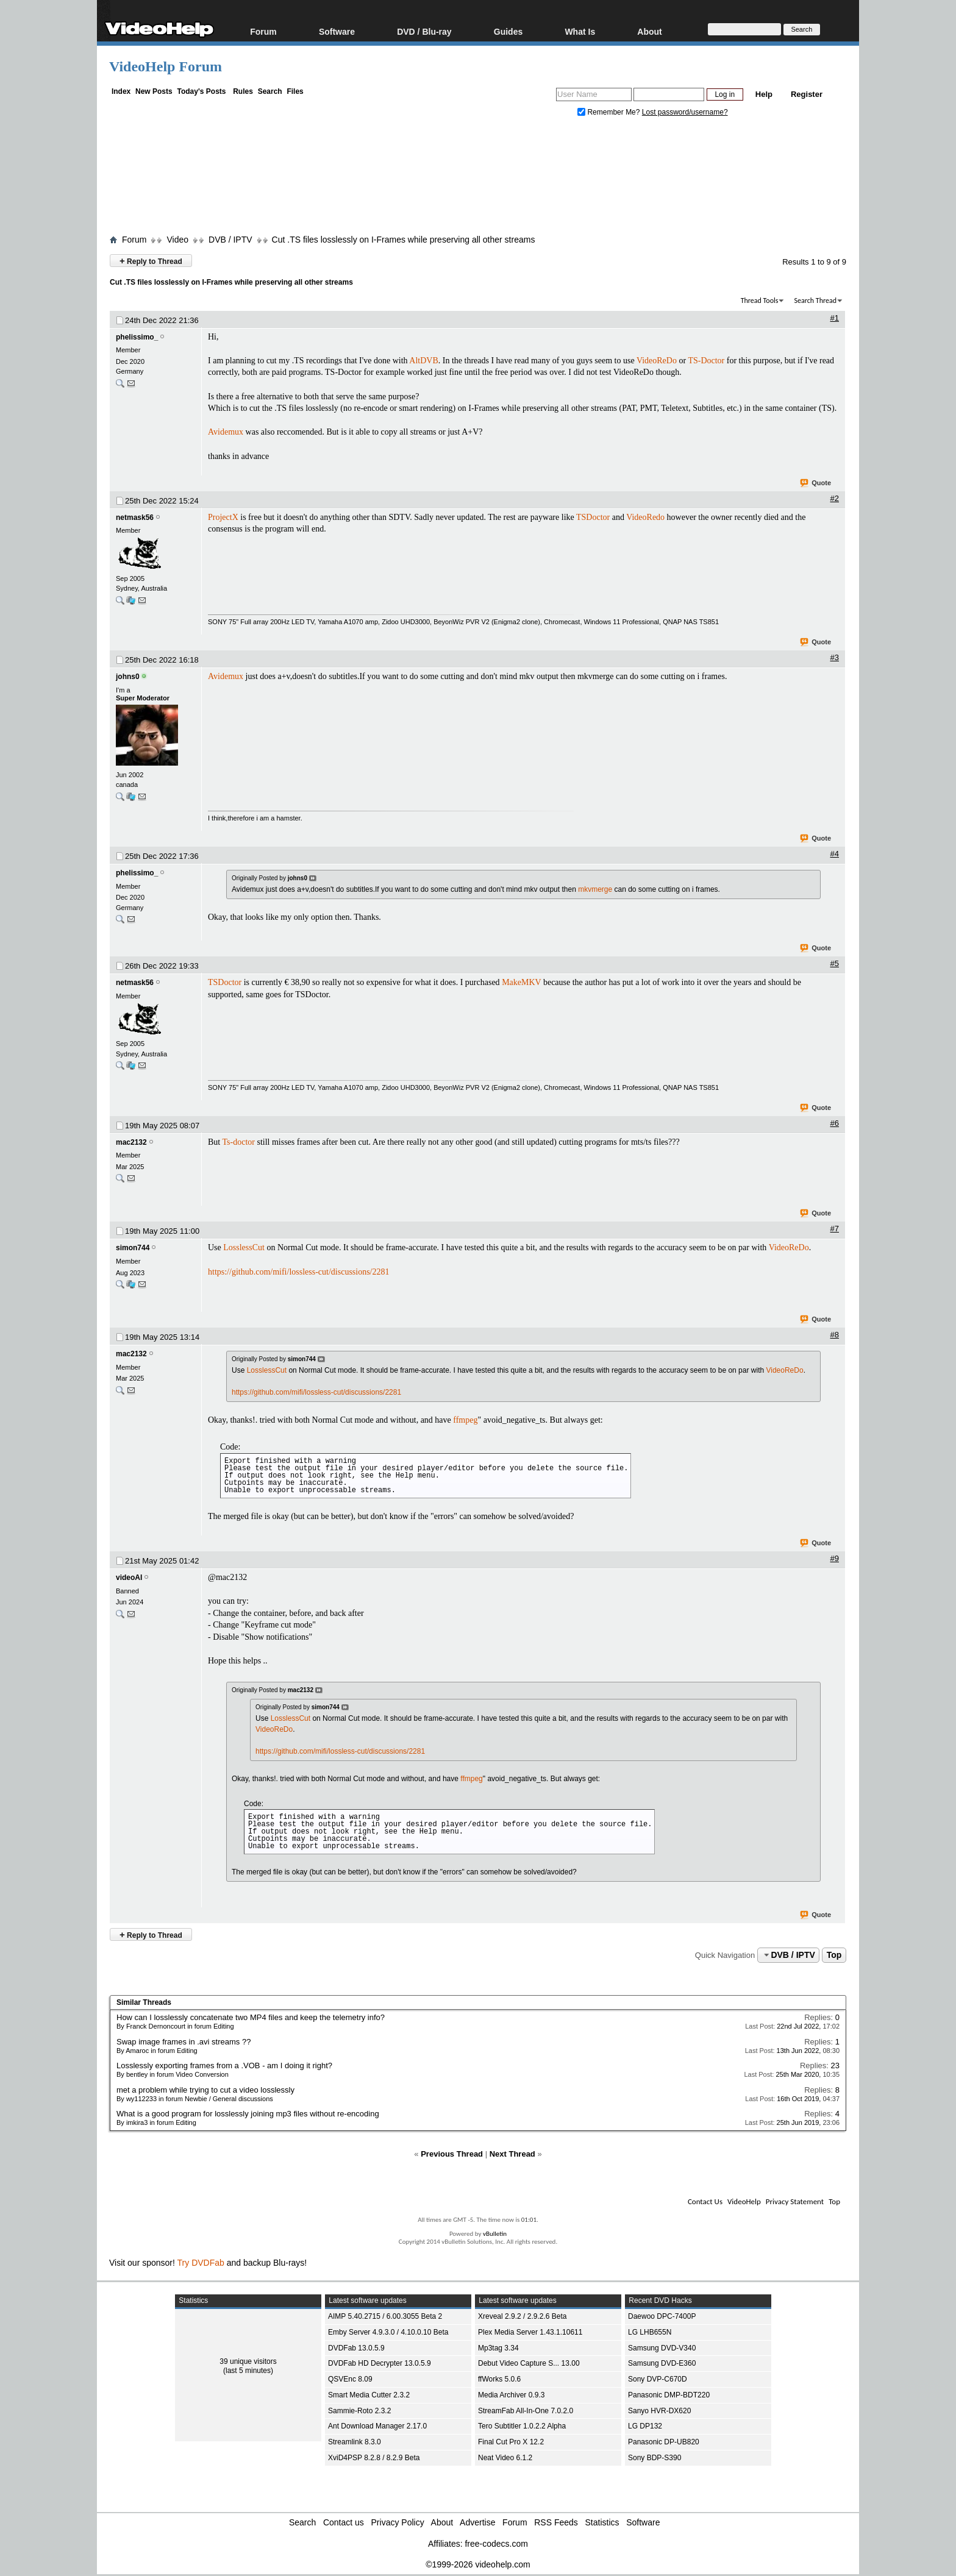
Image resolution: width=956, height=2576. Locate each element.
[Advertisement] (478, 178)
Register (806, 94)
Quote (816, 483)
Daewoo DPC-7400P (662, 2316)
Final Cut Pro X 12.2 (511, 2442)
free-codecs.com (496, 2544)
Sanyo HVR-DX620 (659, 2411)
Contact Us (705, 2201)
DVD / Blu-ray (424, 31)
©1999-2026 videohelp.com (478, 2564)
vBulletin (495, 2234)
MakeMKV (521, 982)
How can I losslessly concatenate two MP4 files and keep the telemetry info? (250, 2017)
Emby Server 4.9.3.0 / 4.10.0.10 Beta (388, 2332)
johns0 (128, 676)
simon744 (132, 1248)
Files (295, 91)
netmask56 (135, 517)
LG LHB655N (649, 2332)
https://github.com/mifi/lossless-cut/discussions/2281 (299, 1271)
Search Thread (815, 300)
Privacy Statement (795, 2201)
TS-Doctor (706, 360)
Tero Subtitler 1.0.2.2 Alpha (522, 2426)
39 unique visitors (247, 2361)
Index (121, 91)
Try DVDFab (200, 2263)
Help (763, 94)
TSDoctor (593, 517)
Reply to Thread (151, 260)
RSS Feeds (556, 2522)
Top (834, 1955)
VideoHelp (744, 2201)
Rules (243, 91)
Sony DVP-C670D (657, 2379)
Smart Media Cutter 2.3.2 (369, 2395)
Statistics (602, 2522)
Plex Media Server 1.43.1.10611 (530, 2332)
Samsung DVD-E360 (662, 2363)
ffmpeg (465, 1420)
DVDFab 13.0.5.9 (356, 2348)
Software (337, 31)
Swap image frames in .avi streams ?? (183, 2041)
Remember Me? (609, 112)
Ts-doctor (238, 1142)
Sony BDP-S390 (654, 2457)
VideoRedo (645, 517)
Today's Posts (201, 91)
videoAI (129, 1577)
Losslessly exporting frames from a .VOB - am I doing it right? (224, 2065)
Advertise (477, 2522)
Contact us (343, 2522)
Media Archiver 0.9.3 (511, 2395)
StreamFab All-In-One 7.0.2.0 (525, 2411)
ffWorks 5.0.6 (499, 2379)
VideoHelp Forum (165, 66)
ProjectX (223, 517)
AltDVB (423, 360)
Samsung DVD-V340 (662, 2348)
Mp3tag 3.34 (498, 2348)
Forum (263, 31)
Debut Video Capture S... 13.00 (529, 2363)
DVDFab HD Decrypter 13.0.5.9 (379, 2363)
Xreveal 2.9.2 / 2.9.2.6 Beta (522, 2316)
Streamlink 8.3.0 (354, 2442)
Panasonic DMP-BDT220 (669, 2395)
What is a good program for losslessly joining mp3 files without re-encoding (247, 2113)
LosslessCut (244, 1247)
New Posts (154, 91)
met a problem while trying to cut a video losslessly (205, 2089)
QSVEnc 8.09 (350, 2379)
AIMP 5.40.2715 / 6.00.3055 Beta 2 (385, 2316)
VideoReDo (657, 360)
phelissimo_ (137, 337)
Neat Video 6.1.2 (505, 2457)
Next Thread (512, 2153)
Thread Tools (760, 300)
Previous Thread (452, 2153)
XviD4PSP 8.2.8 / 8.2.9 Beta (374, 2457)
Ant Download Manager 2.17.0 (377, 2426)
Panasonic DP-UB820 (663, 2442)
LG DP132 (645, 2426)
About (649, 31)
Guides (508, 31)
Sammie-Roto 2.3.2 (359, 2411)
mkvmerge (595, 889)
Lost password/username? (685, 112)
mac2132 (131, 1142)
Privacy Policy (397, 2522)
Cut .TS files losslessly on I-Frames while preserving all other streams (403, 239)
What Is (580, 31)
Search (270, 91)
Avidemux (225, 431)
